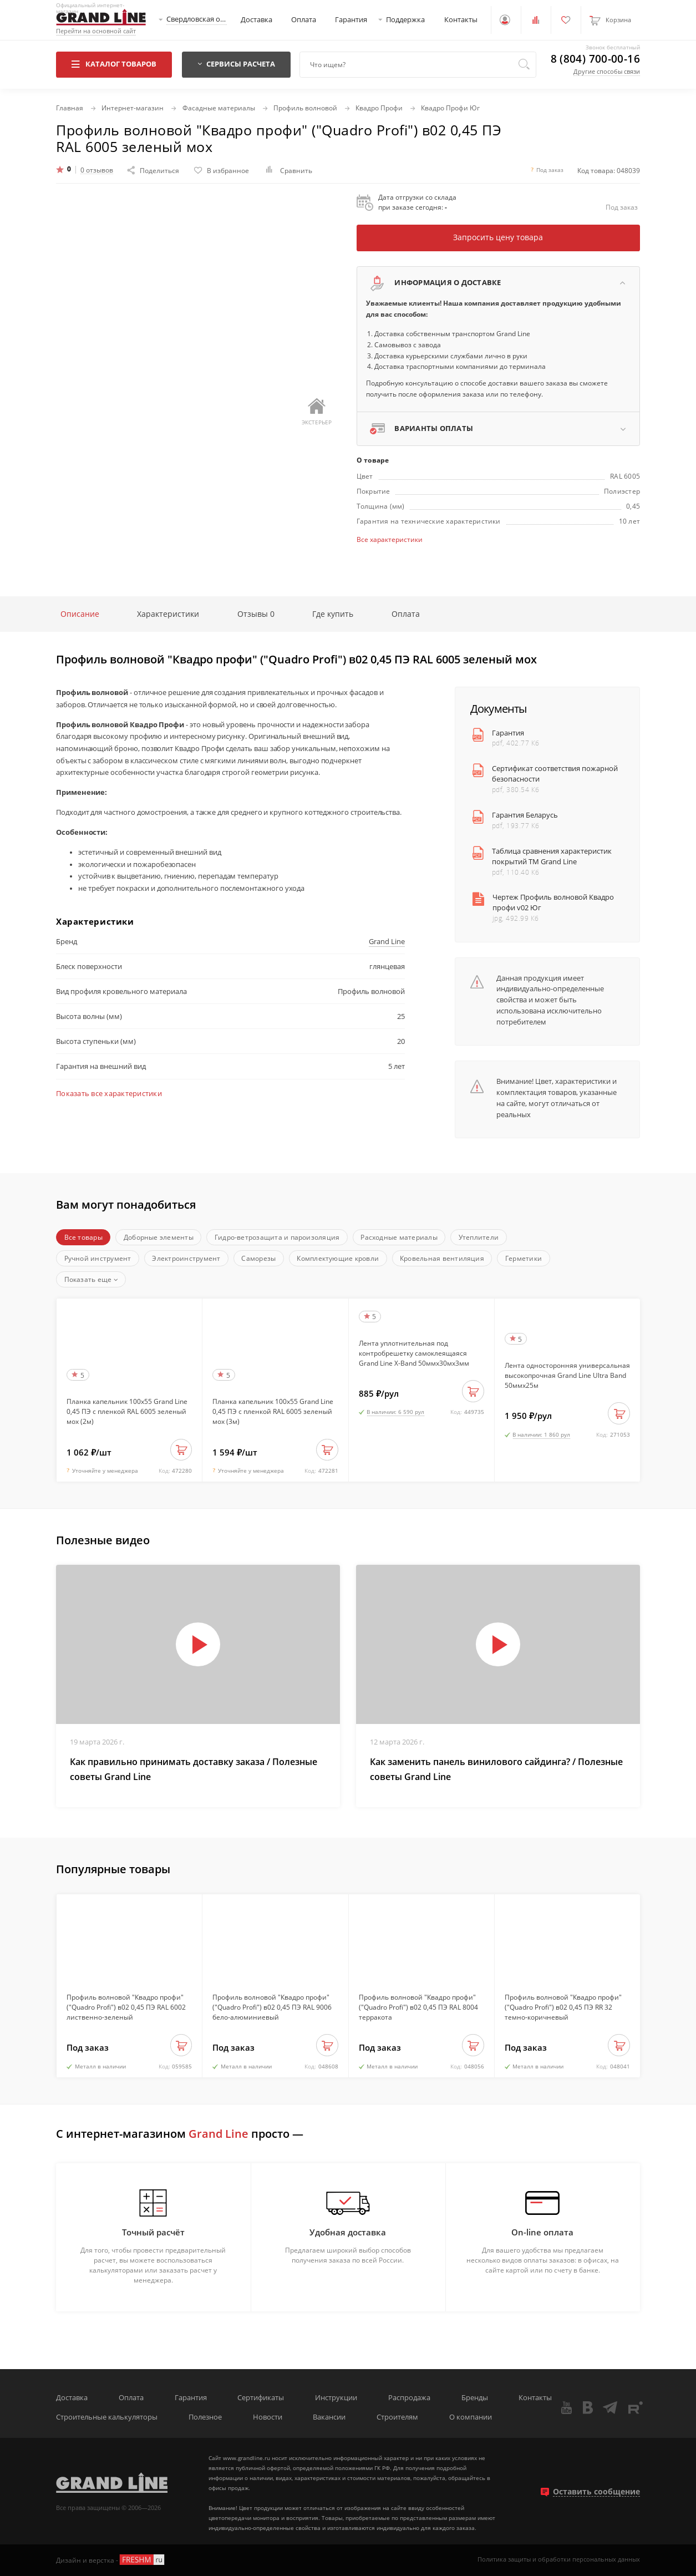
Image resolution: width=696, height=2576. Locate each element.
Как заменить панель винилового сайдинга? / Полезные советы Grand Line (496, 1769)
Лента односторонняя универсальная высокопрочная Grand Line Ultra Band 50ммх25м (567, 1375)
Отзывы (256, 613)
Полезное (205, 2417)
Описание (79, 613)
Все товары (83, 1237)
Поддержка (405, 19)
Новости (267, 2417)
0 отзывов (96, 170)
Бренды (474, 2398)
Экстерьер (317, 412)
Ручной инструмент (97, 1258)
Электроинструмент (186, 1258)
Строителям (397, 2417)
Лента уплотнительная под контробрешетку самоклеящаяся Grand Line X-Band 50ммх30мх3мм (414, 1352)
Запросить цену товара (498, 237)
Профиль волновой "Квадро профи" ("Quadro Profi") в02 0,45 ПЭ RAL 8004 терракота (418, 2006)
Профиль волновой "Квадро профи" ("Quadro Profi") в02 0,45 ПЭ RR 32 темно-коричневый (563, 2006)
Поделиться (153, 170)
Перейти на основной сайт (96, 31)
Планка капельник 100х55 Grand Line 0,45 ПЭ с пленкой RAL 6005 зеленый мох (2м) (127, 1411)
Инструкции (336, 2398)
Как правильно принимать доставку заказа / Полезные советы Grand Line (193, 1769)
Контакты (460, 19)
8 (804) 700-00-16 (595, 59)
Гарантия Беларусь (525, 815)
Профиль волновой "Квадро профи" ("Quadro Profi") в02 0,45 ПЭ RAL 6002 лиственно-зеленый (126, 2006)
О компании (470, 2417)
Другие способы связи (606, 71)
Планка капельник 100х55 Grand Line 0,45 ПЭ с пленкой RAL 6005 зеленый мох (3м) (272, 1411)
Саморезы (258, 1258)
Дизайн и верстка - (111, 2559)
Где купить (332, 613)
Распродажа (409, 2398)
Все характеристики (390, 539)
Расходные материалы (398, 1237)
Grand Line (387, 941)
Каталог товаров (114, 64)
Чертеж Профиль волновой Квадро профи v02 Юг (553, 902)
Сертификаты (260, 2398)
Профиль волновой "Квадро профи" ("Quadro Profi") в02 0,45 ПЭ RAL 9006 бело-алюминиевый (272, 2006)
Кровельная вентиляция (442, 1258)
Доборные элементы (159, 1237)
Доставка (256, 19)
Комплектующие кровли (338, 1258)
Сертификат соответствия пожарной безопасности (555, 774)
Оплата (303, 19)
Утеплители (479, 1237)
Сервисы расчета (236, 64)
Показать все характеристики (109, 1093)
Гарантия (351, 19)
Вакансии (329, 2417)
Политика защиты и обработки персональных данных (558, 2559)
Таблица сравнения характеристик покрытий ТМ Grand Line (552, 856)
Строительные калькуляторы (107, 2417)
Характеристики (168, 613)
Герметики (523, 1258)
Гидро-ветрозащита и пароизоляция (277, 1237)
